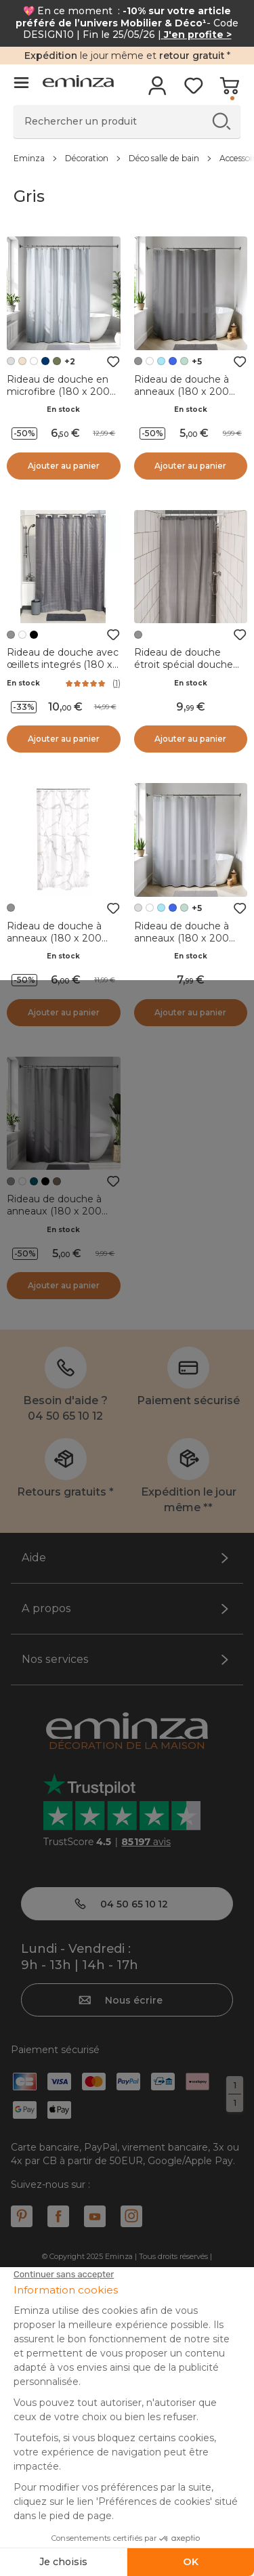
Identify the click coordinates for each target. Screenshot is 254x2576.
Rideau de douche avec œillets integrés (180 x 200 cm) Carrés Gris (63, 664)
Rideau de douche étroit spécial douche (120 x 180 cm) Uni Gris (188, 664)
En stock (63, 409)
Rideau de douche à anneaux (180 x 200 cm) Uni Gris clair (181, 938)
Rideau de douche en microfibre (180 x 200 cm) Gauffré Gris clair (58, 391)
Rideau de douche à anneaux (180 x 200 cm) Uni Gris (181, 391)
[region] (127, 158)
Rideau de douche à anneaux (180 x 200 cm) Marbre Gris (54, 938)
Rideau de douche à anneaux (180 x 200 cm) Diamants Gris (54, 1211)
